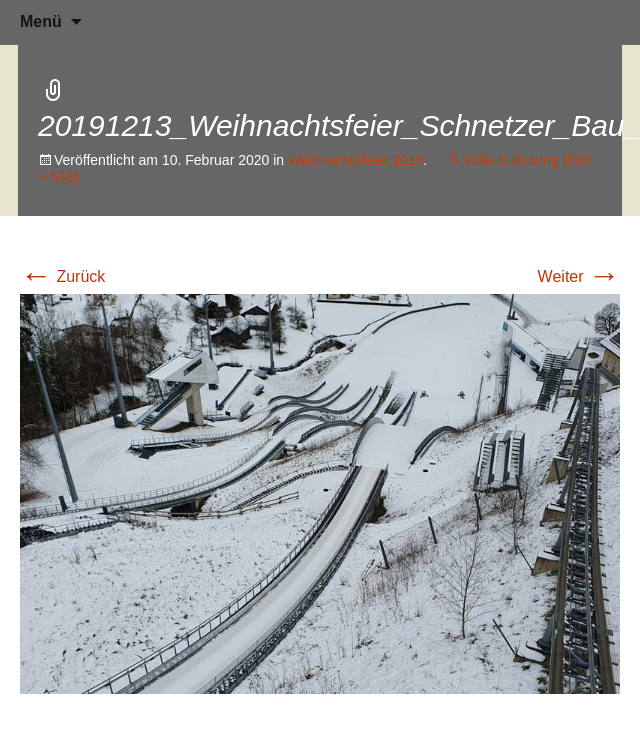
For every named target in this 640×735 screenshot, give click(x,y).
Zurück (62, 276)
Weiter (579, 276)
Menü (41, 21)
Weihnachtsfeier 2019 (355, 160)
